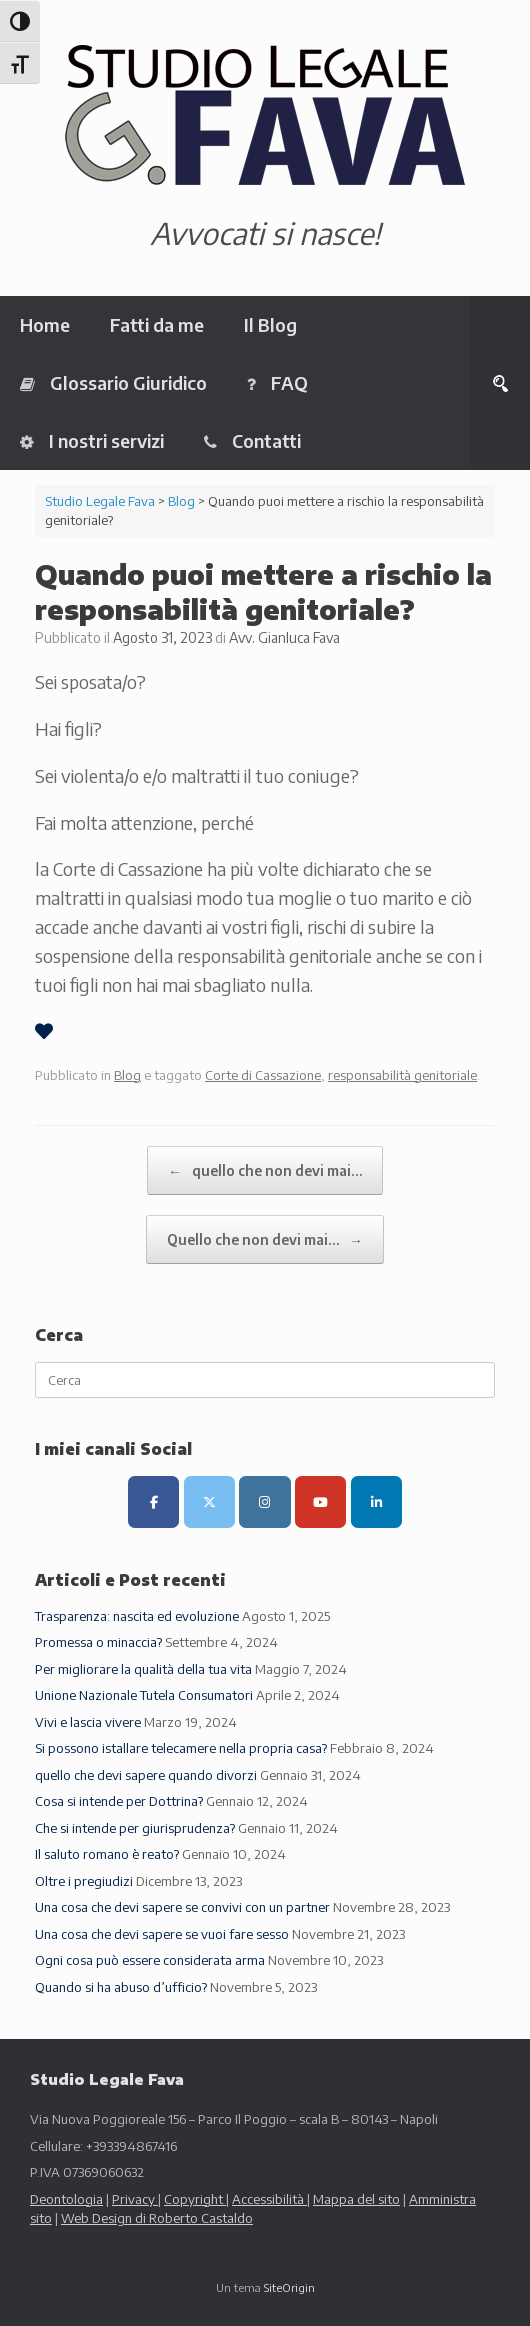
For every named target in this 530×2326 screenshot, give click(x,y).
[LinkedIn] (376, 1501)
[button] (500, 383)
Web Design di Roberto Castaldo (157, 2218)
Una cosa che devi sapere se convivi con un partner (182, 1907)
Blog (127, 1075)
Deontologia (66, 2199)
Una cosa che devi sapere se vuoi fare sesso (162, 1934)
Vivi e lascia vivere (88, 1722)
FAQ (277, 382)
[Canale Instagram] (264, 1501)
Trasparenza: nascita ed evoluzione (137, 1616)
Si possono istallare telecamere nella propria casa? (181, 1748)
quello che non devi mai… (265, 1170)
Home (45, 324)
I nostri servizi (92, 440)
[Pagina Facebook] (153, 1501)
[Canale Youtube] (320, 1501)
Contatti (252, 440)
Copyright (195, 2199)
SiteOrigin (289, 2287)
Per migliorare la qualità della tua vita (143, 1669)
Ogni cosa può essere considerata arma (150, 1960)
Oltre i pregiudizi (84, 1881)
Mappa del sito (356, 2199)
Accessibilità (269, 2199)
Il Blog (270, 324)
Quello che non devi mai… (265, 1239)
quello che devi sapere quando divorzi (146, 1775)
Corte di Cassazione (263, 1075)
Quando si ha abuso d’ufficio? (121, 1987)
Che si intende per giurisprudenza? (135, 1828)
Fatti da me (157, 324)
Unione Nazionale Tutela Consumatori (144, 1695)
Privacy (135, 2199)
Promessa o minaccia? (98, 1642)
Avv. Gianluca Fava (284, 637)
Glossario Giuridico (113, 382)
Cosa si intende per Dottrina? (119, 1801)
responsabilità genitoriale (402, 1075)
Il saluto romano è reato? (107, 1854)
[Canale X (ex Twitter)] (209, 1501)
